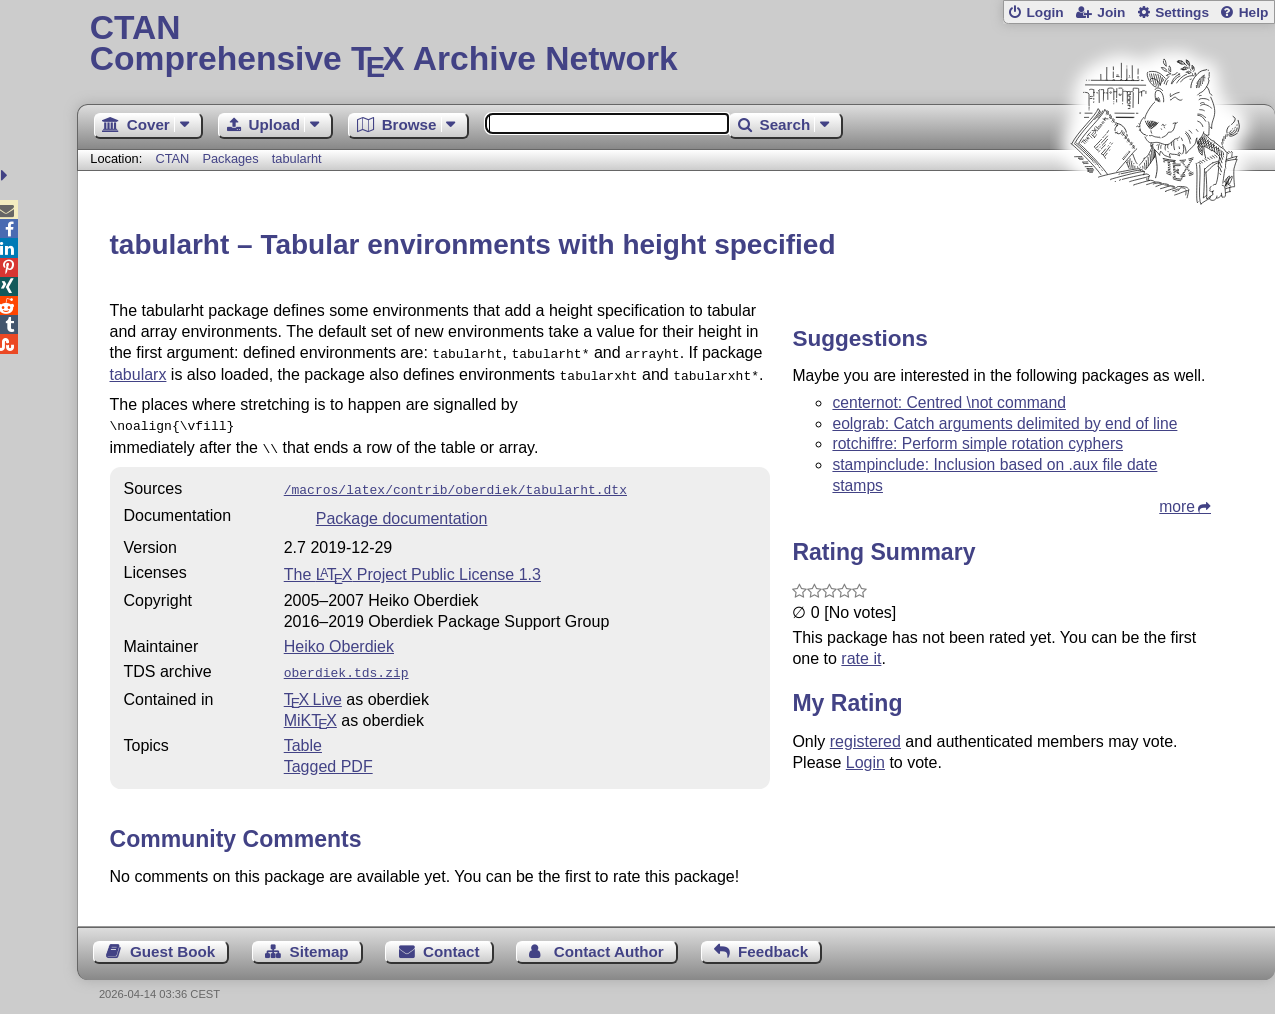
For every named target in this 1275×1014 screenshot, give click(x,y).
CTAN (172, 158)
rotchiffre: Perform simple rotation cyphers (977, 443)
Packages (232, 158)
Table (303, 733)
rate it (861, 658)
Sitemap (319, 939)
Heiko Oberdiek (339, 636)
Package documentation (402, 508)
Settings (1182, 12)
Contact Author (609, 939)
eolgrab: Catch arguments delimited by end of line (1004, 423)
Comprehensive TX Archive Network (676, 45)
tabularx (138, 372)
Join (1111, 12)
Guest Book (172, 939)
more (1177, 506)
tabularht (297, 158)
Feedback (773, 939)
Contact (451, 939)
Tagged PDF (328, 754)
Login (1044, 12)
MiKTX (310, 708)
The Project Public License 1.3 (412, 564)
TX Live (313, 687)
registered (865, 741)
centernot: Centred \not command (948, 402)
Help (1254, 12)
